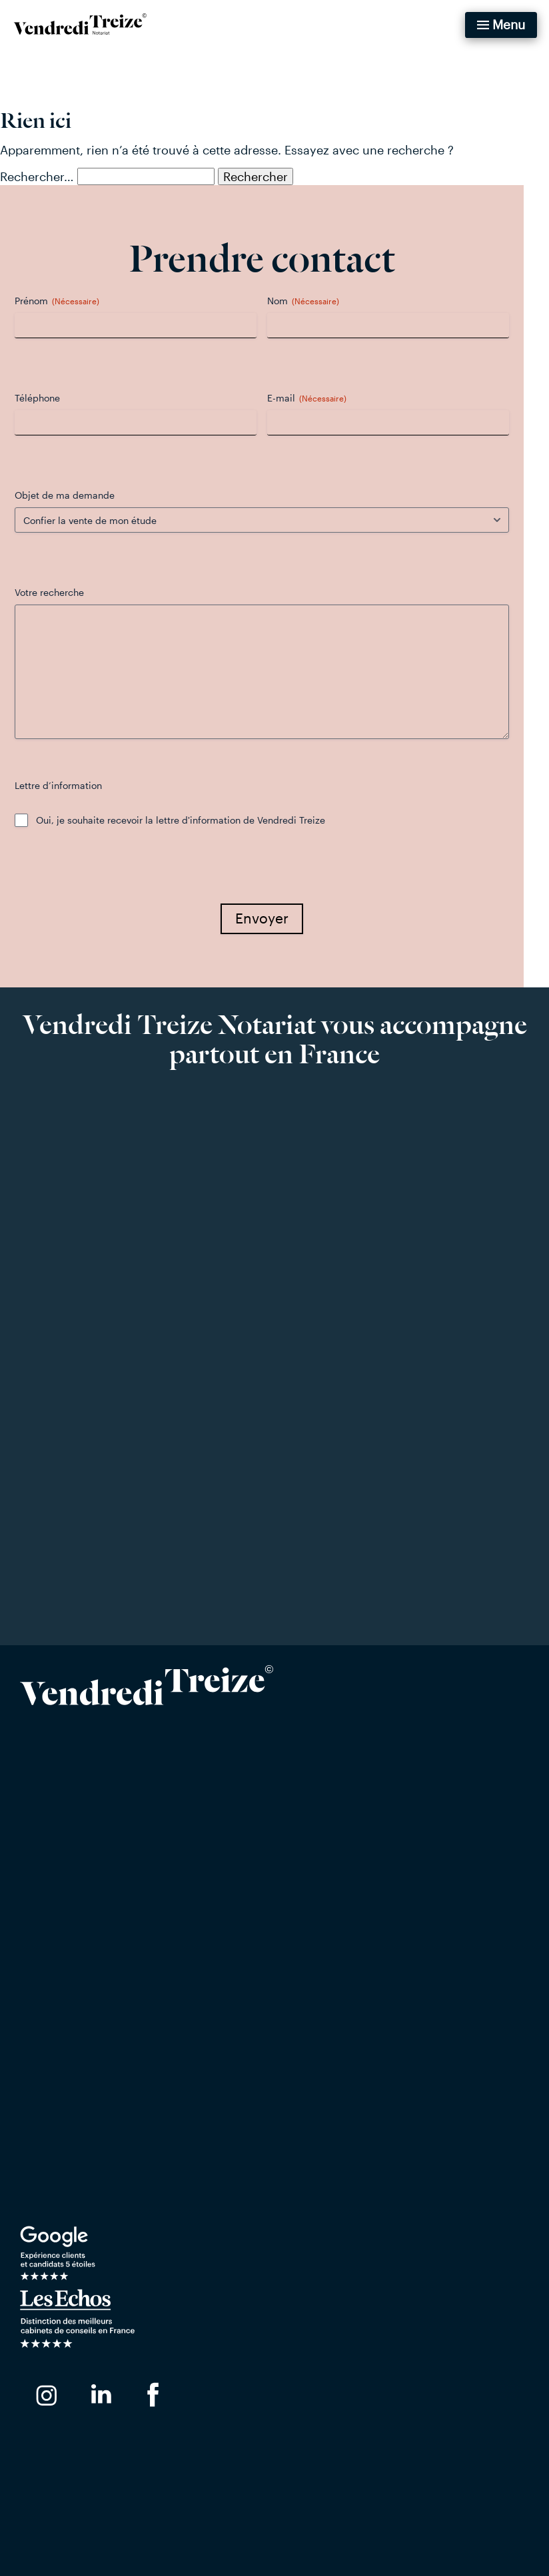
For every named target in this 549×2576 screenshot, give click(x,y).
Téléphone (50, 397)
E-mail (319, 398)
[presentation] (128, 875)
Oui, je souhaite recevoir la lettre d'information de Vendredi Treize (193, 820)
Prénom (69, 301)
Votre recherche (62, 592)
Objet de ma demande (77, 495)
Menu (508, 24)
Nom (316, 301)
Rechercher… (37, 176)
